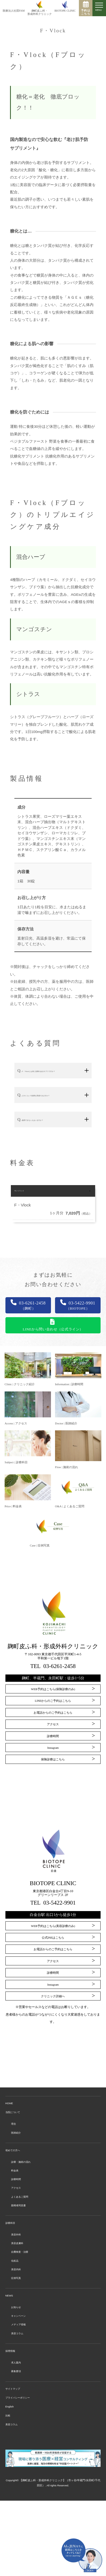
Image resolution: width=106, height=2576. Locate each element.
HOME (10, 2132)
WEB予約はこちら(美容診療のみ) (53, 1953)
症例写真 (17, 2333)
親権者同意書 (21, 2249)
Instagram (53, 1772)
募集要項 (17, 2438)
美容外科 (17, 2282)
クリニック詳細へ (53, 2024)
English (10, 2478)
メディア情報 (21, 2385)
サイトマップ (15, 2457)
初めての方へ (15, 2185)
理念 (14, 2156)
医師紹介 (17, 2166)
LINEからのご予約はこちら (53, 1725)
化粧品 (16, 2312)
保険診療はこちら (53, 1783)
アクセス (52, 1748)
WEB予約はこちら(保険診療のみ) (53, 1713)
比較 (8, 2489)
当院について (15, 2142)
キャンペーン (21, 2375)
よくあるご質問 (22, 2239)
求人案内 (17, 2428)
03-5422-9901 (59, 1929)
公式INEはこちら (53, 1965)
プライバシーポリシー (21, 2468)
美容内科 (17, 2322)
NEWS (10, 2352)
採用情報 (11, 2415)
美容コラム (19, 2396)
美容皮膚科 (19, 2292)
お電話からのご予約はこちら (53, 1737)
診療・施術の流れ (24, 2198)
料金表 (16, 2208)
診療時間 (52, 1760)
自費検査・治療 (22, 2302)
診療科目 (11, 2268)
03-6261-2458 (59, 1688)
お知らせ (17, 2365)
